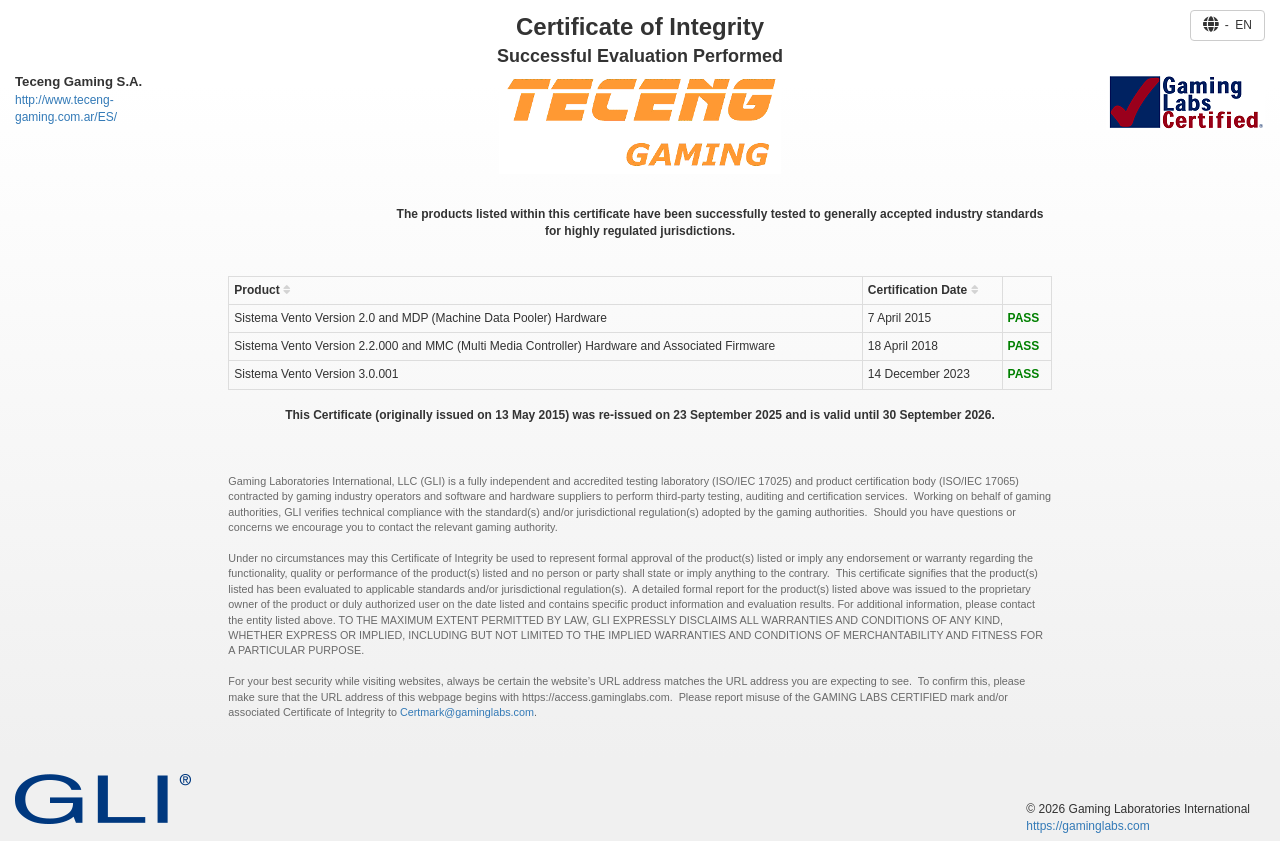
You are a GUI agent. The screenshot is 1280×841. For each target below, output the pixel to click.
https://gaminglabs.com (1087, 826)
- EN (1227, 25)
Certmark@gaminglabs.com (467, 712)
